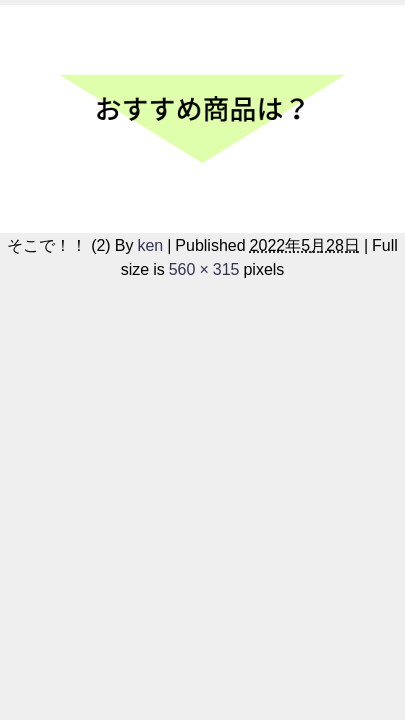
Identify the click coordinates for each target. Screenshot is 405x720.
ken (150, 245)
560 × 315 (204, 269)
